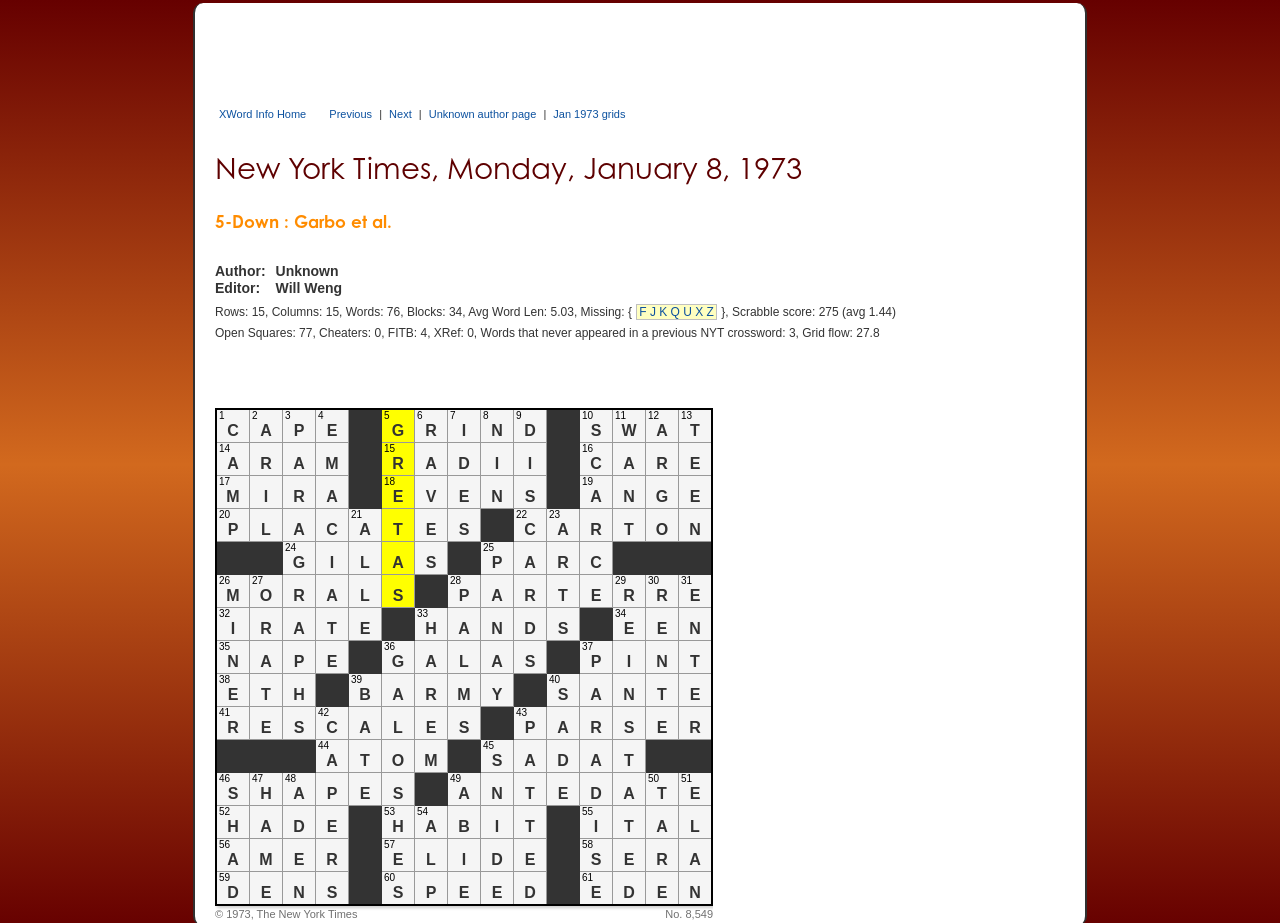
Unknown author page (483, 114)
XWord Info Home (262, 114)
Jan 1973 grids (589, 114)
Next (400, 114)
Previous (350, 114)
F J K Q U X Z (676, 312)
